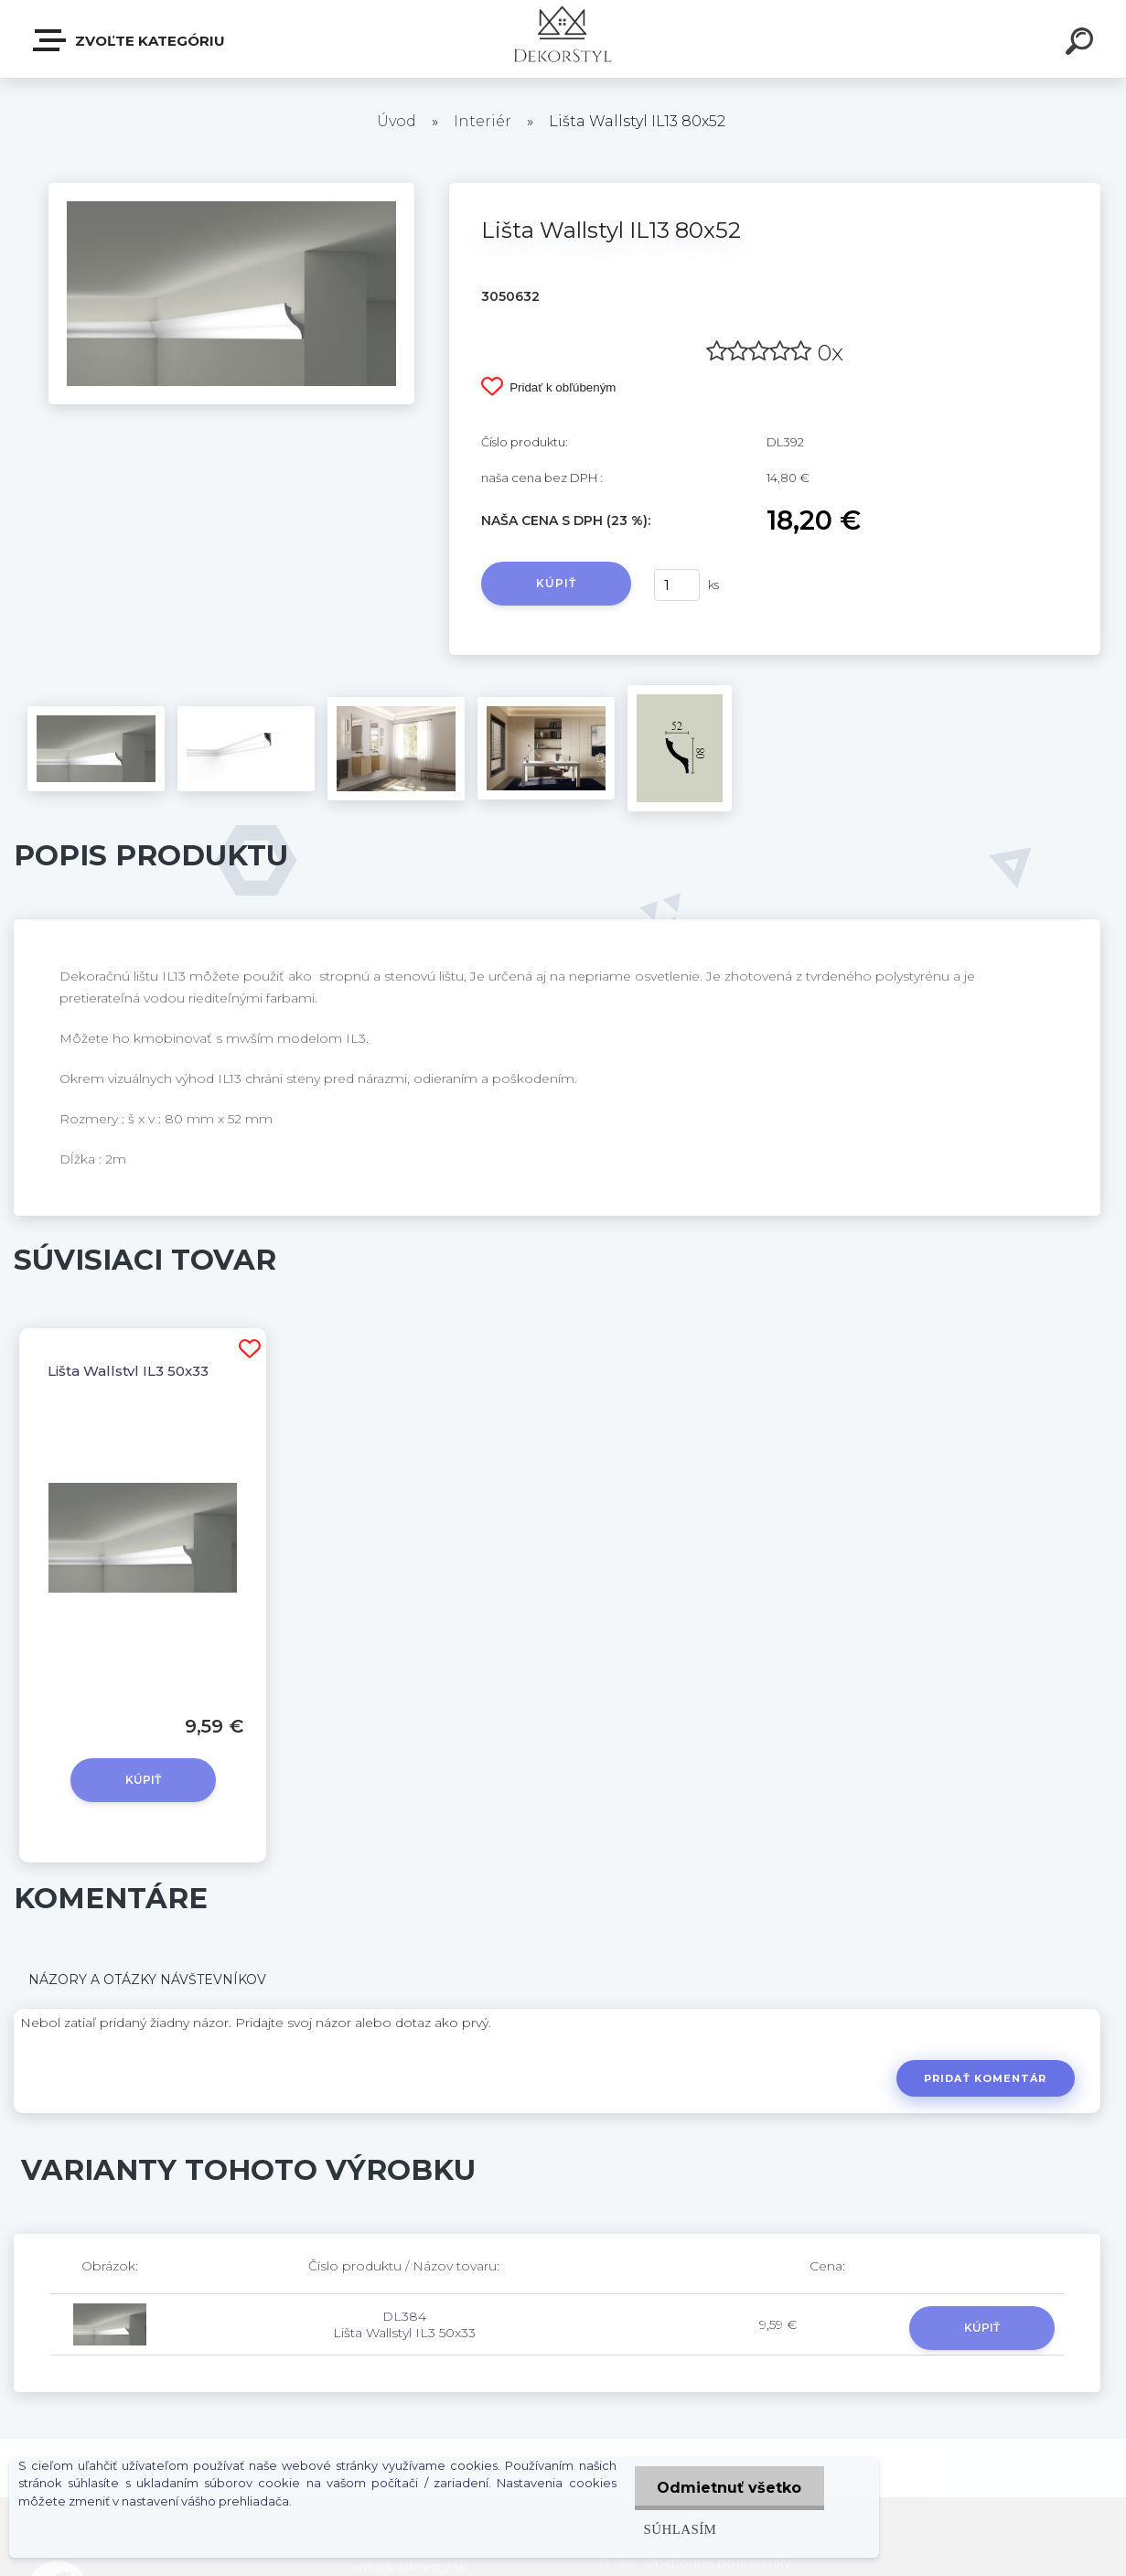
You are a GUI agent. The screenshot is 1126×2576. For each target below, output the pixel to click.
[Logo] (563, 39)
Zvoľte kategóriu (130, 40)
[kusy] (677, 585)
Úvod (396, 121)
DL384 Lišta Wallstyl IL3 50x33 (404, 2324)
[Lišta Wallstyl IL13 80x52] (231, 189)
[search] (1082, 44)
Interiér (482, 121)
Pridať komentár (985, 2078)
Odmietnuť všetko (729, 2487)
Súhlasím (679, 2529)
